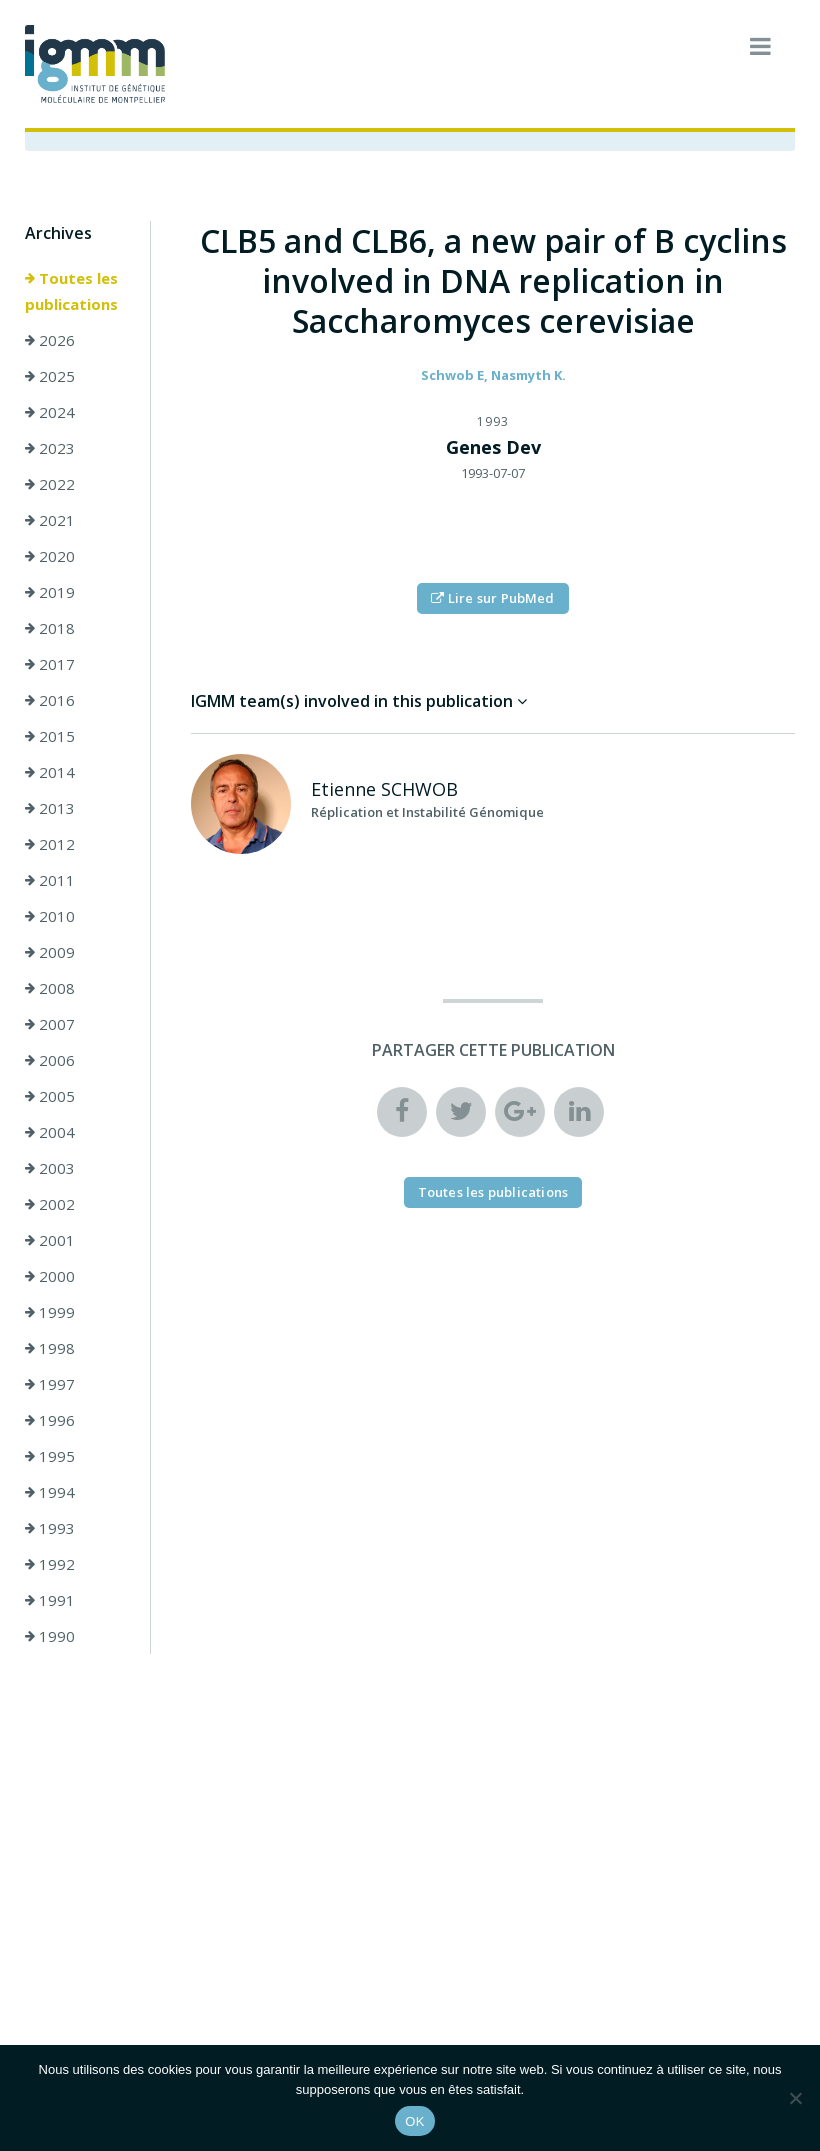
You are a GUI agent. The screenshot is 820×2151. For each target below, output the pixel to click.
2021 (50, 520)
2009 (50, 952)
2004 (50, 1132)
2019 (50, 592)
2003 (50, 1168)
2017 (50, 664)
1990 (50, 1636)
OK (414, 2121)
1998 (50, 1348)
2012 (50, 844)
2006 (50, 1060)
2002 (50, 1204)
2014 (50, 772)
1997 (50, 1384)
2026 (50, 340)
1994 (50, 1492)
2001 (50, 1240)
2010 (50, 916)
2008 (50, 988)
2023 (50, 448)
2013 (50, 808)
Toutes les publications (71, 291)
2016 (50, 700)
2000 (50, 1276)
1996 (50, 1420)
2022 (50, 484)
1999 (50, 1312)
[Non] (795, 2098)
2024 (50, 412)
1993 (50, 1528)
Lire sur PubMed (492, 598)
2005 (50, 1096)
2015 (50, 736)
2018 (50, 628)
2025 (50, 376)
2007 (50, 1024)
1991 (50, 1600)
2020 (50, 556)
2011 (50, 880)
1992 (50, 1564)
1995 (50, 1456)
